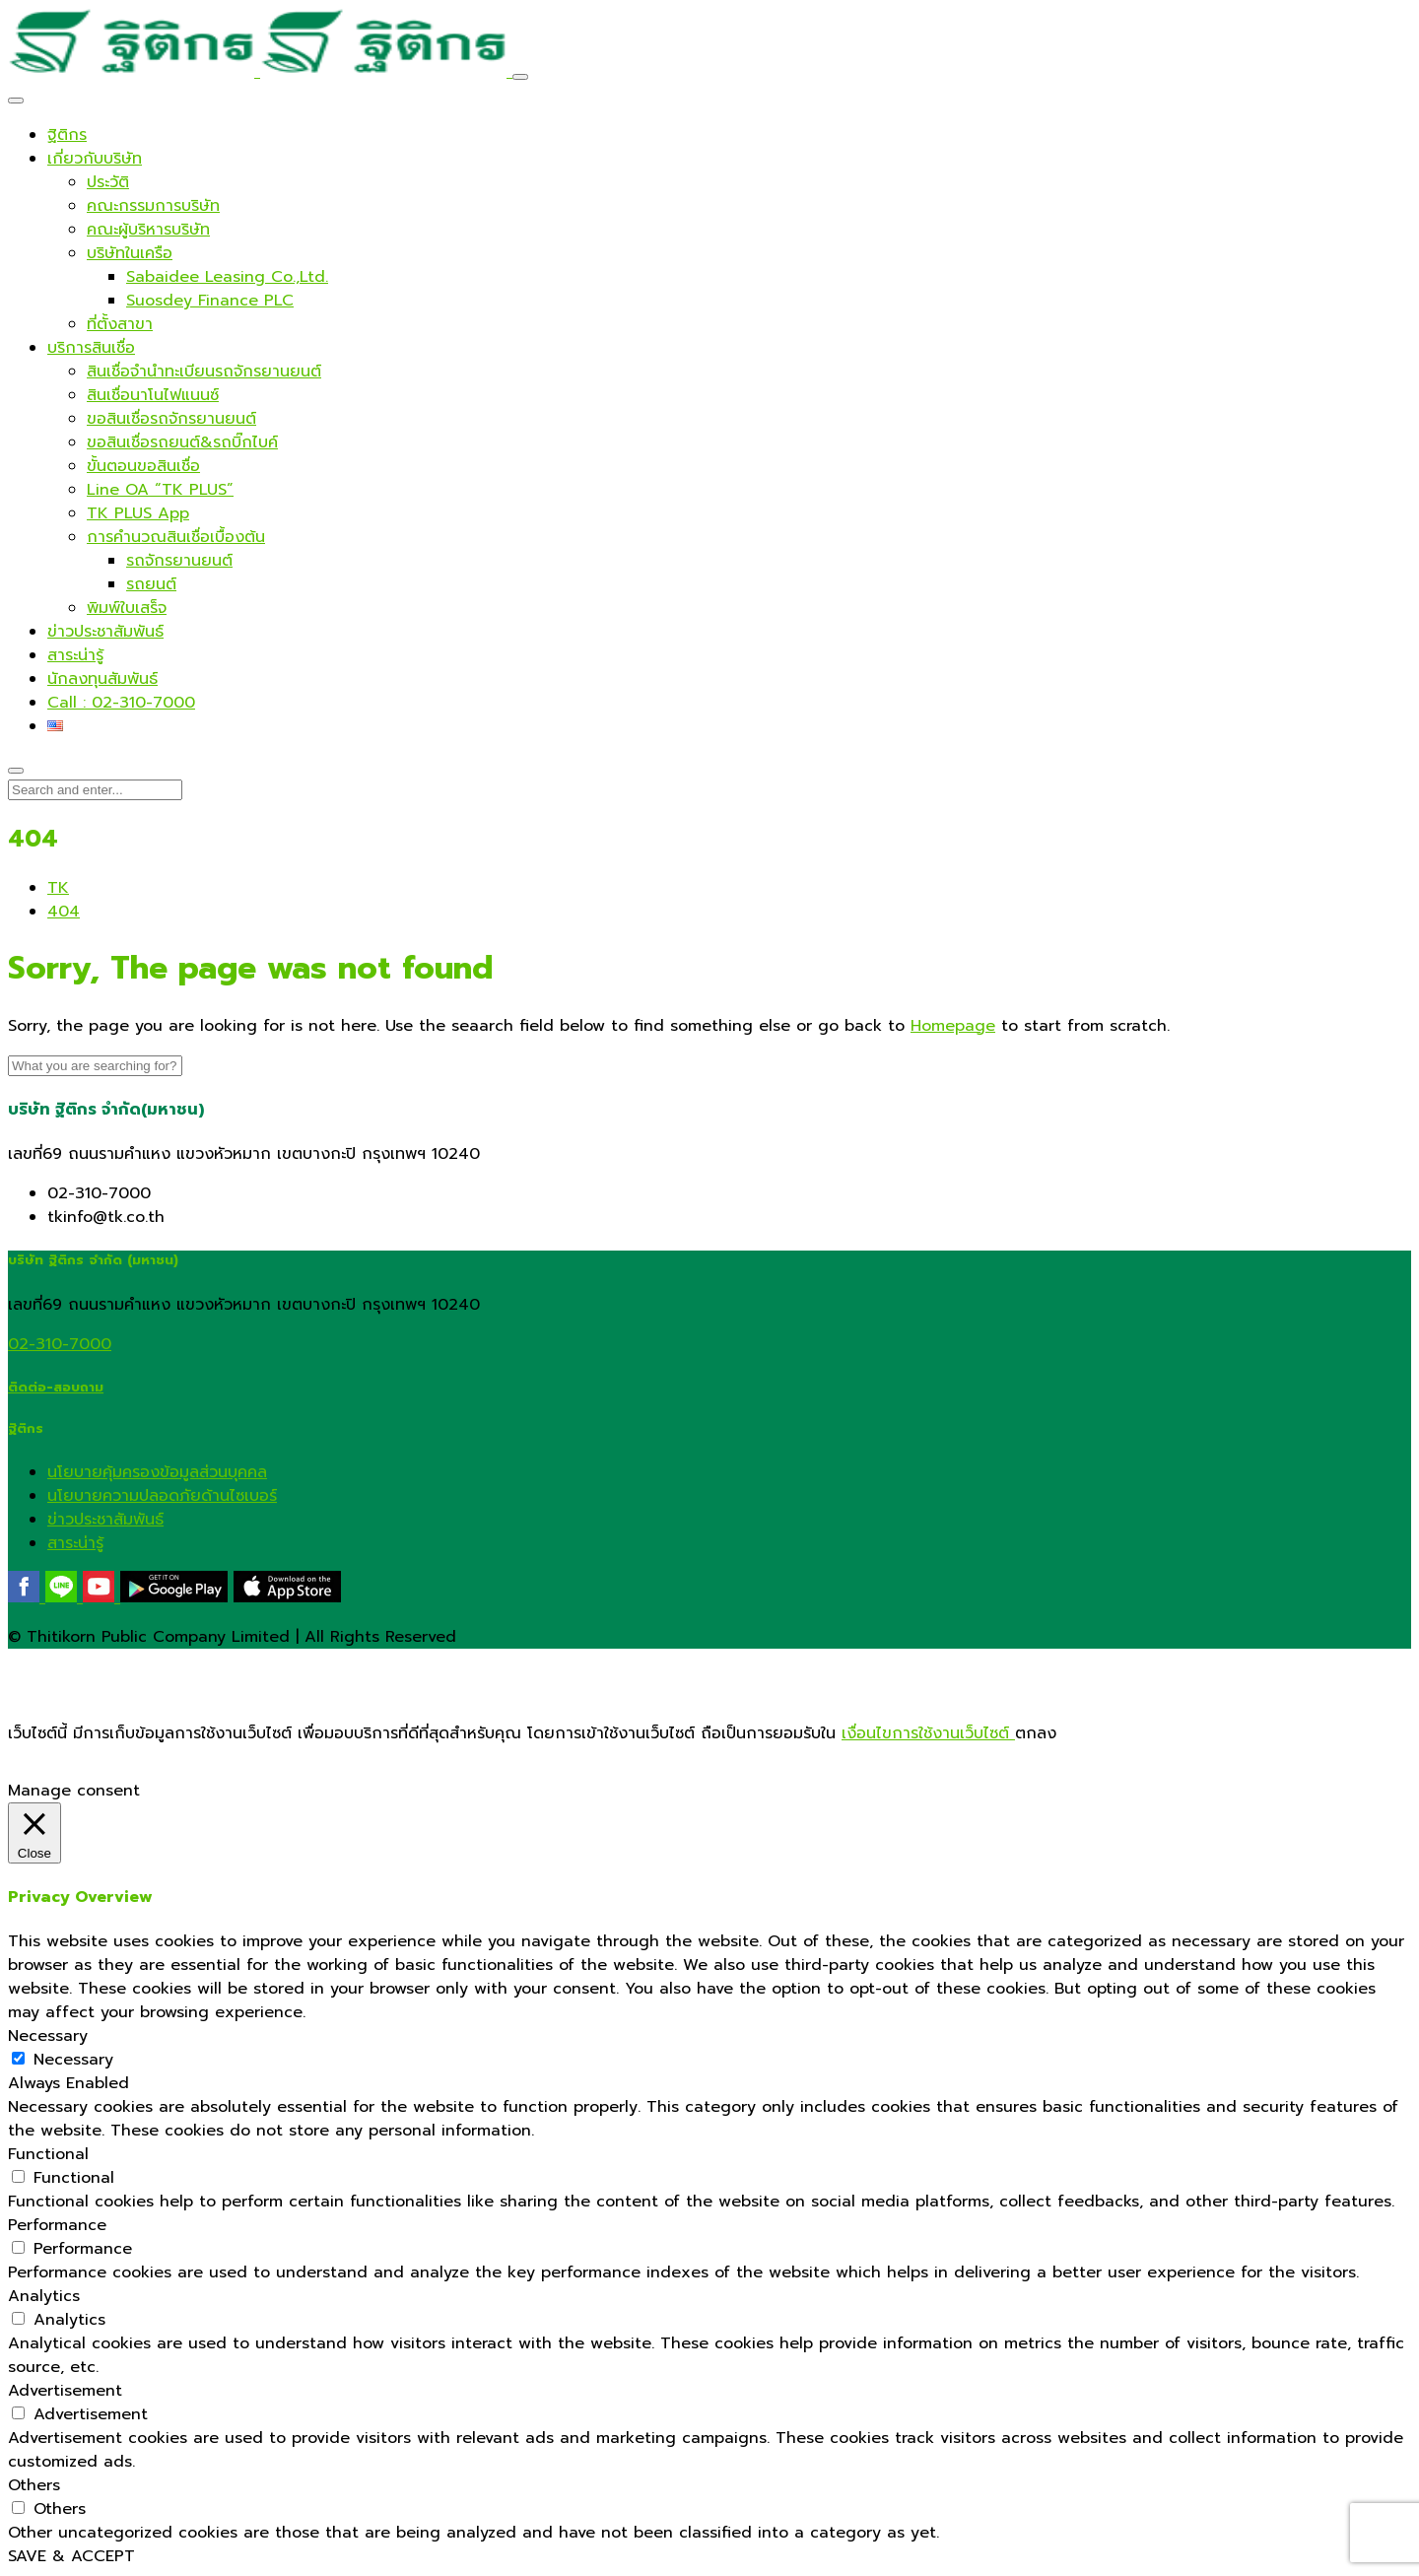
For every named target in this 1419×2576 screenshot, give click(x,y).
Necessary (73, 2059)
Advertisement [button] (65, 2391)
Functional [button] (48, 2154)
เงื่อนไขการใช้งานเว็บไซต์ (928, 1733)
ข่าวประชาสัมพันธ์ (105, 1519)
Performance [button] (57, 2225)
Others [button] (34, 2485)
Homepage (953, 1026)
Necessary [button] (48, 2036)
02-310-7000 (59, 1344)
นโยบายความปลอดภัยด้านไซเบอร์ (162, 1496)
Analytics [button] (44, 2296)
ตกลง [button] (1035, 1733)
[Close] (16, 100)
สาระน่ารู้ (75, 1543)
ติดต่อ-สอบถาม (55, 1387)
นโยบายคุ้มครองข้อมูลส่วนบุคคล (157, 1472)
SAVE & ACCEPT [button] (71, 2556)
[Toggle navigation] (520, 77)
